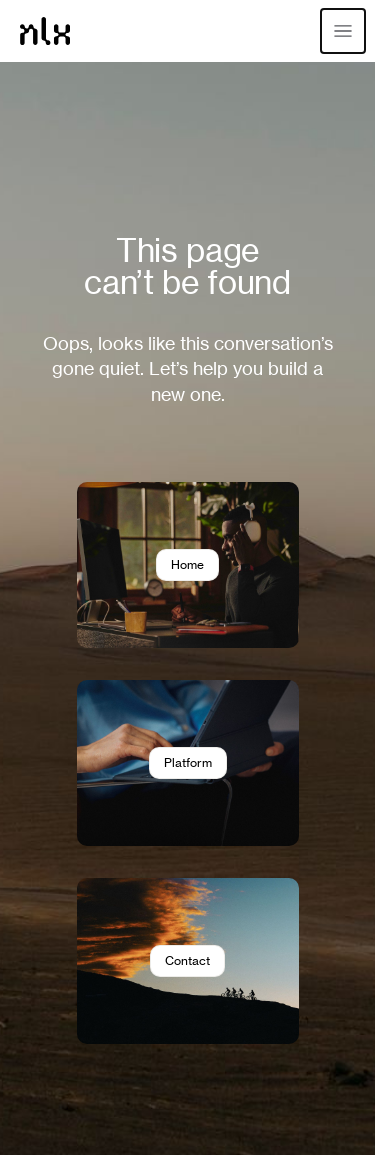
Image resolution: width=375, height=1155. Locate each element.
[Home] (45, 31)
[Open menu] (343, 31)
